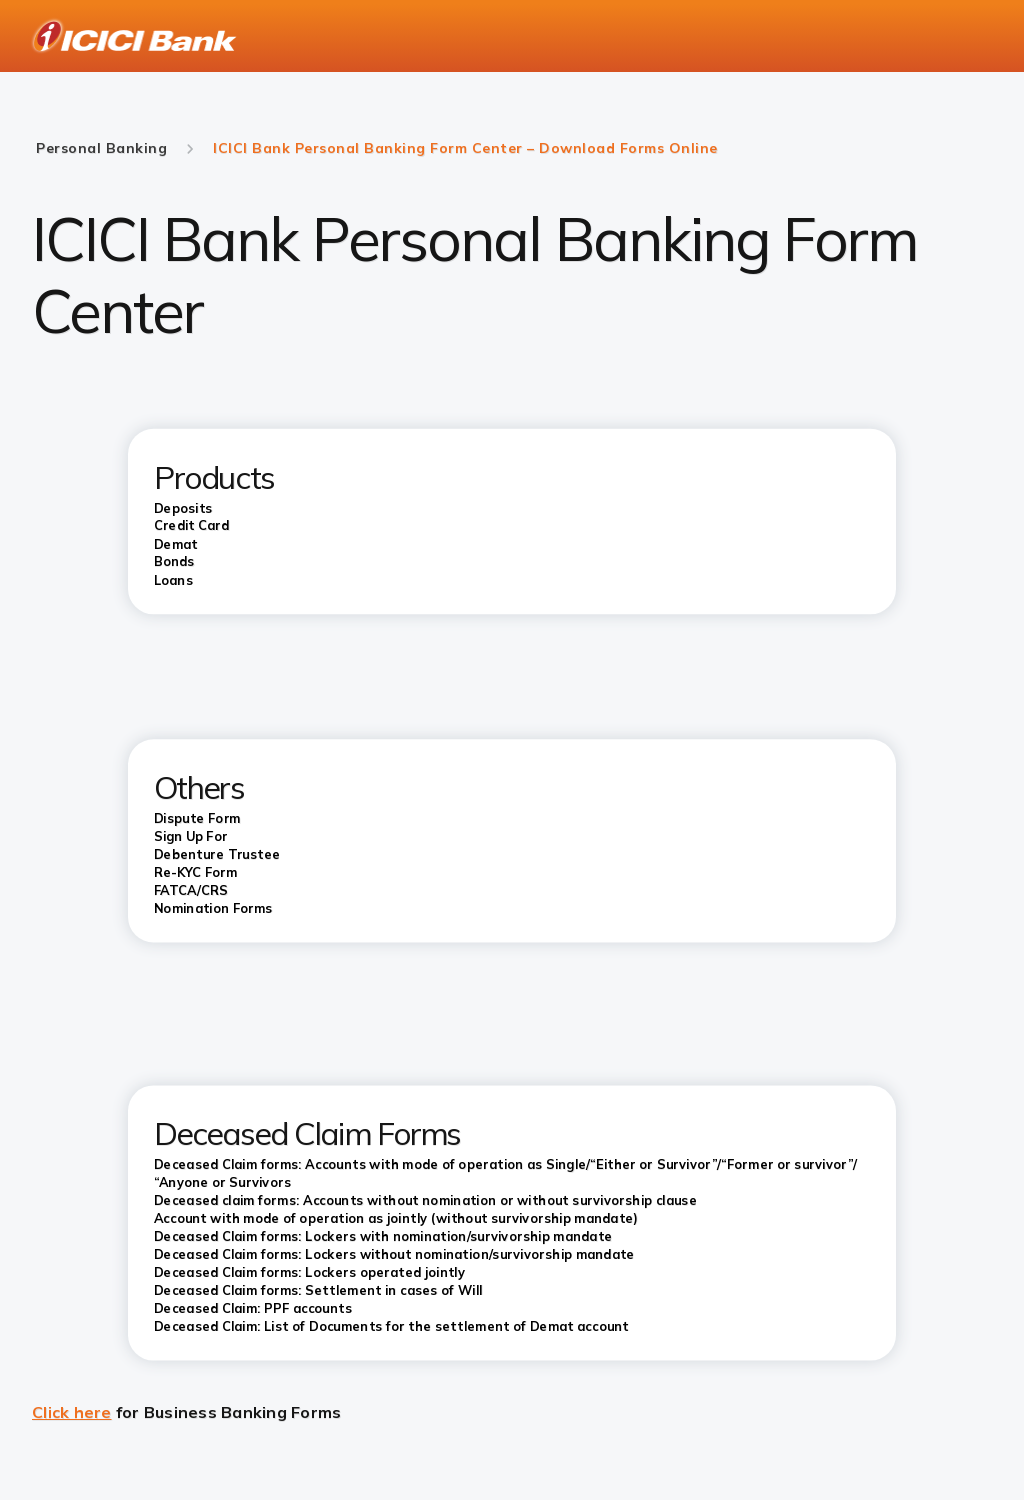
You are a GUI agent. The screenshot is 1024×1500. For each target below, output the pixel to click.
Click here (72, 1412)
